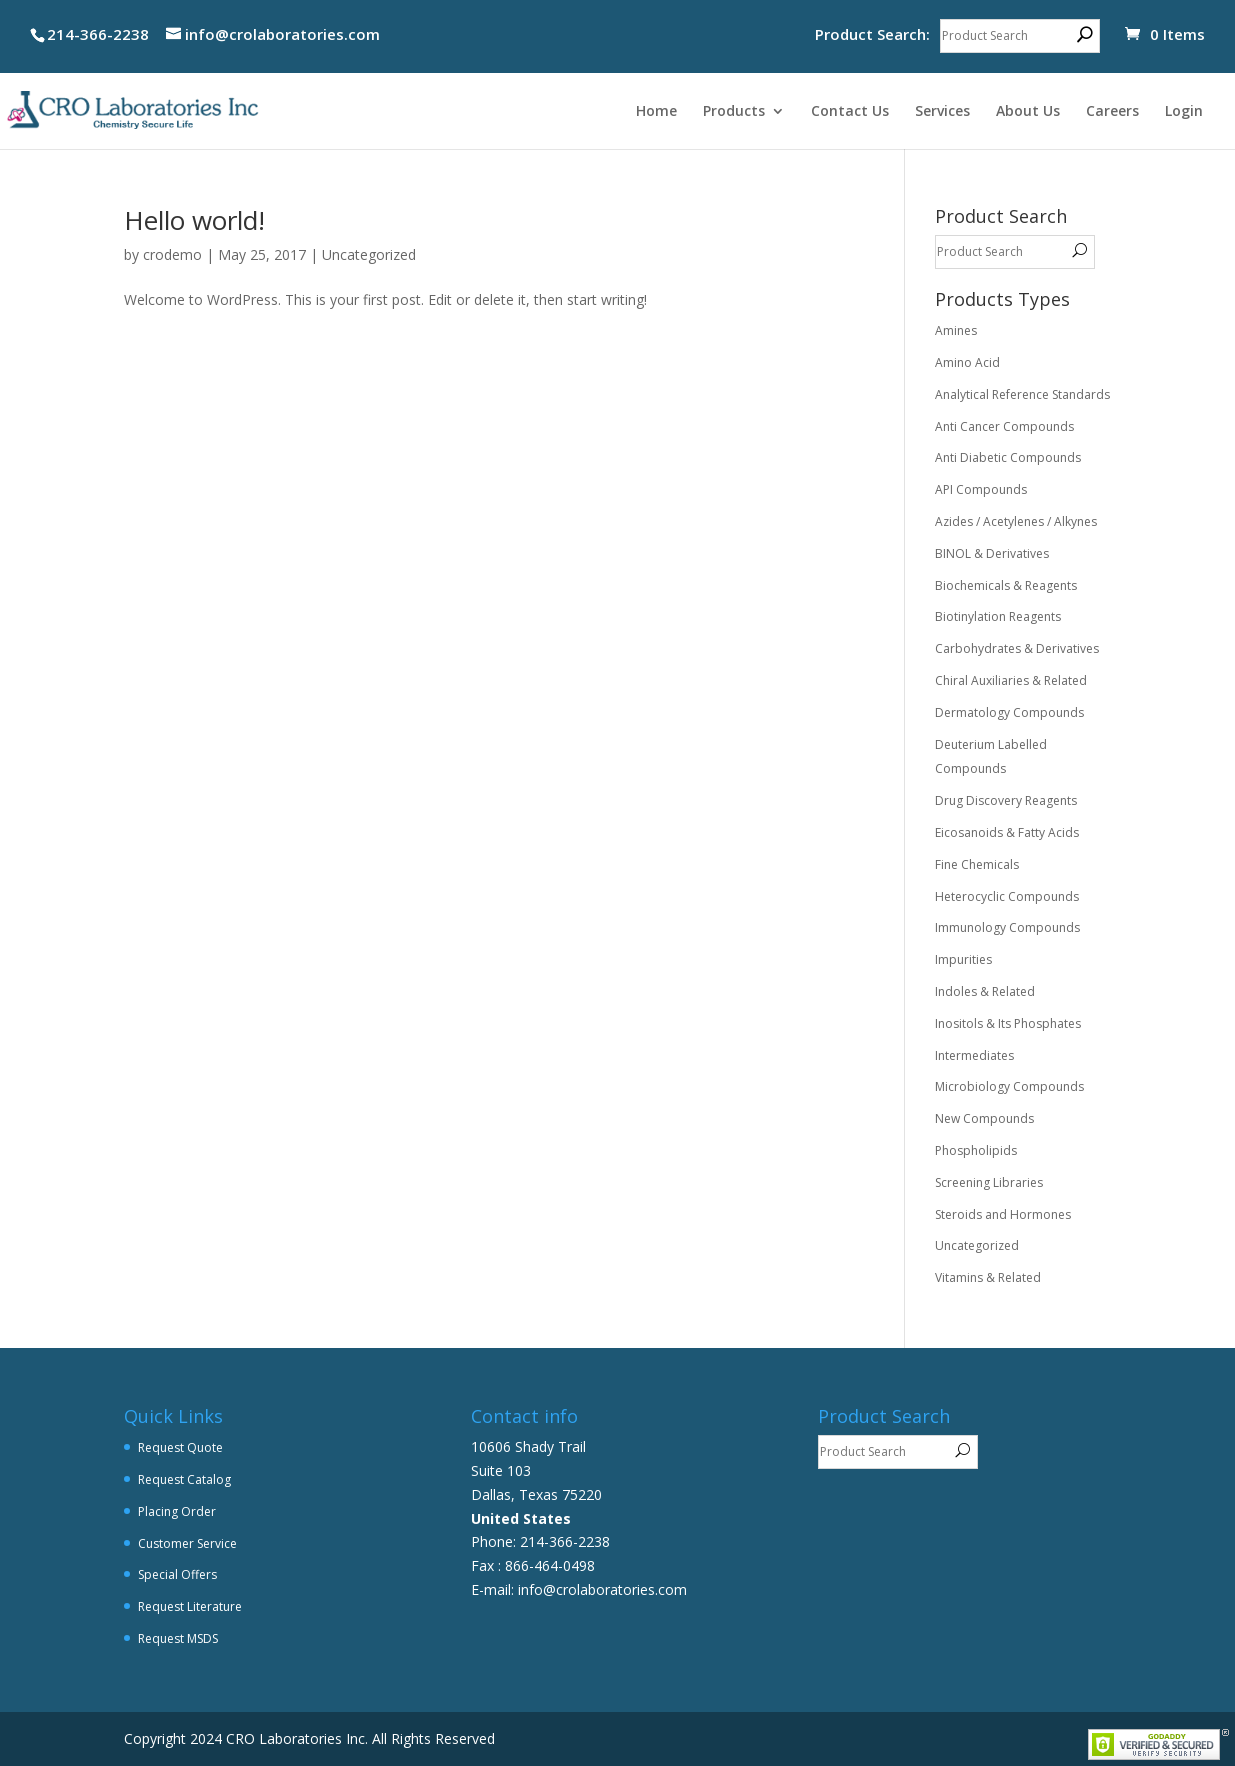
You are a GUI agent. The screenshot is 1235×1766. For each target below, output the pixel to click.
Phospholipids (976, 1150)
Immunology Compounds (1007, 927)
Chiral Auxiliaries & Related (1011, 680)
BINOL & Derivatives (992, 553)
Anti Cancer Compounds (1004, 426)
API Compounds (981, 489)
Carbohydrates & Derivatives (1017, 648)
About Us (1028, 112)
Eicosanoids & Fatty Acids (1007, 832)
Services (942, 112)
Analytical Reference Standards (1022, 394)
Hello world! (194, 220)
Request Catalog (184, 1479)
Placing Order (177, 1511)
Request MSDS (178, 1638)
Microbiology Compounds (1009, 1086)
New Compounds (984, 1118)
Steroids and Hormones (1003, 1214)
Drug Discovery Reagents (1006, 800)
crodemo (172, 254)
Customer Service (187, 1543)
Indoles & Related (985, 991)
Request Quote (180, 1447)
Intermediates (974, 1055)
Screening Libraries (989, 1182)
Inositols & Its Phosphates (1008, 1023)
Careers (1112, 112)
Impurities (963, 959)
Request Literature (190, 1606)
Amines (956, 330)
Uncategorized (369, 254)
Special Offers (177, 1574)
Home (656, 112)
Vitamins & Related (988, 1277)
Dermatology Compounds (1009, 712)
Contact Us (850, 112)
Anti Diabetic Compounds (1008, 457)
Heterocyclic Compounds (1007, 896)
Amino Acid (967, 362)
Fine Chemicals (977, 864)
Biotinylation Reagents (998, 616)
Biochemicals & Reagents (1006, 585)
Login (1184, 112)
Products (734, 112)
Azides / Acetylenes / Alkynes (1016, 521)
